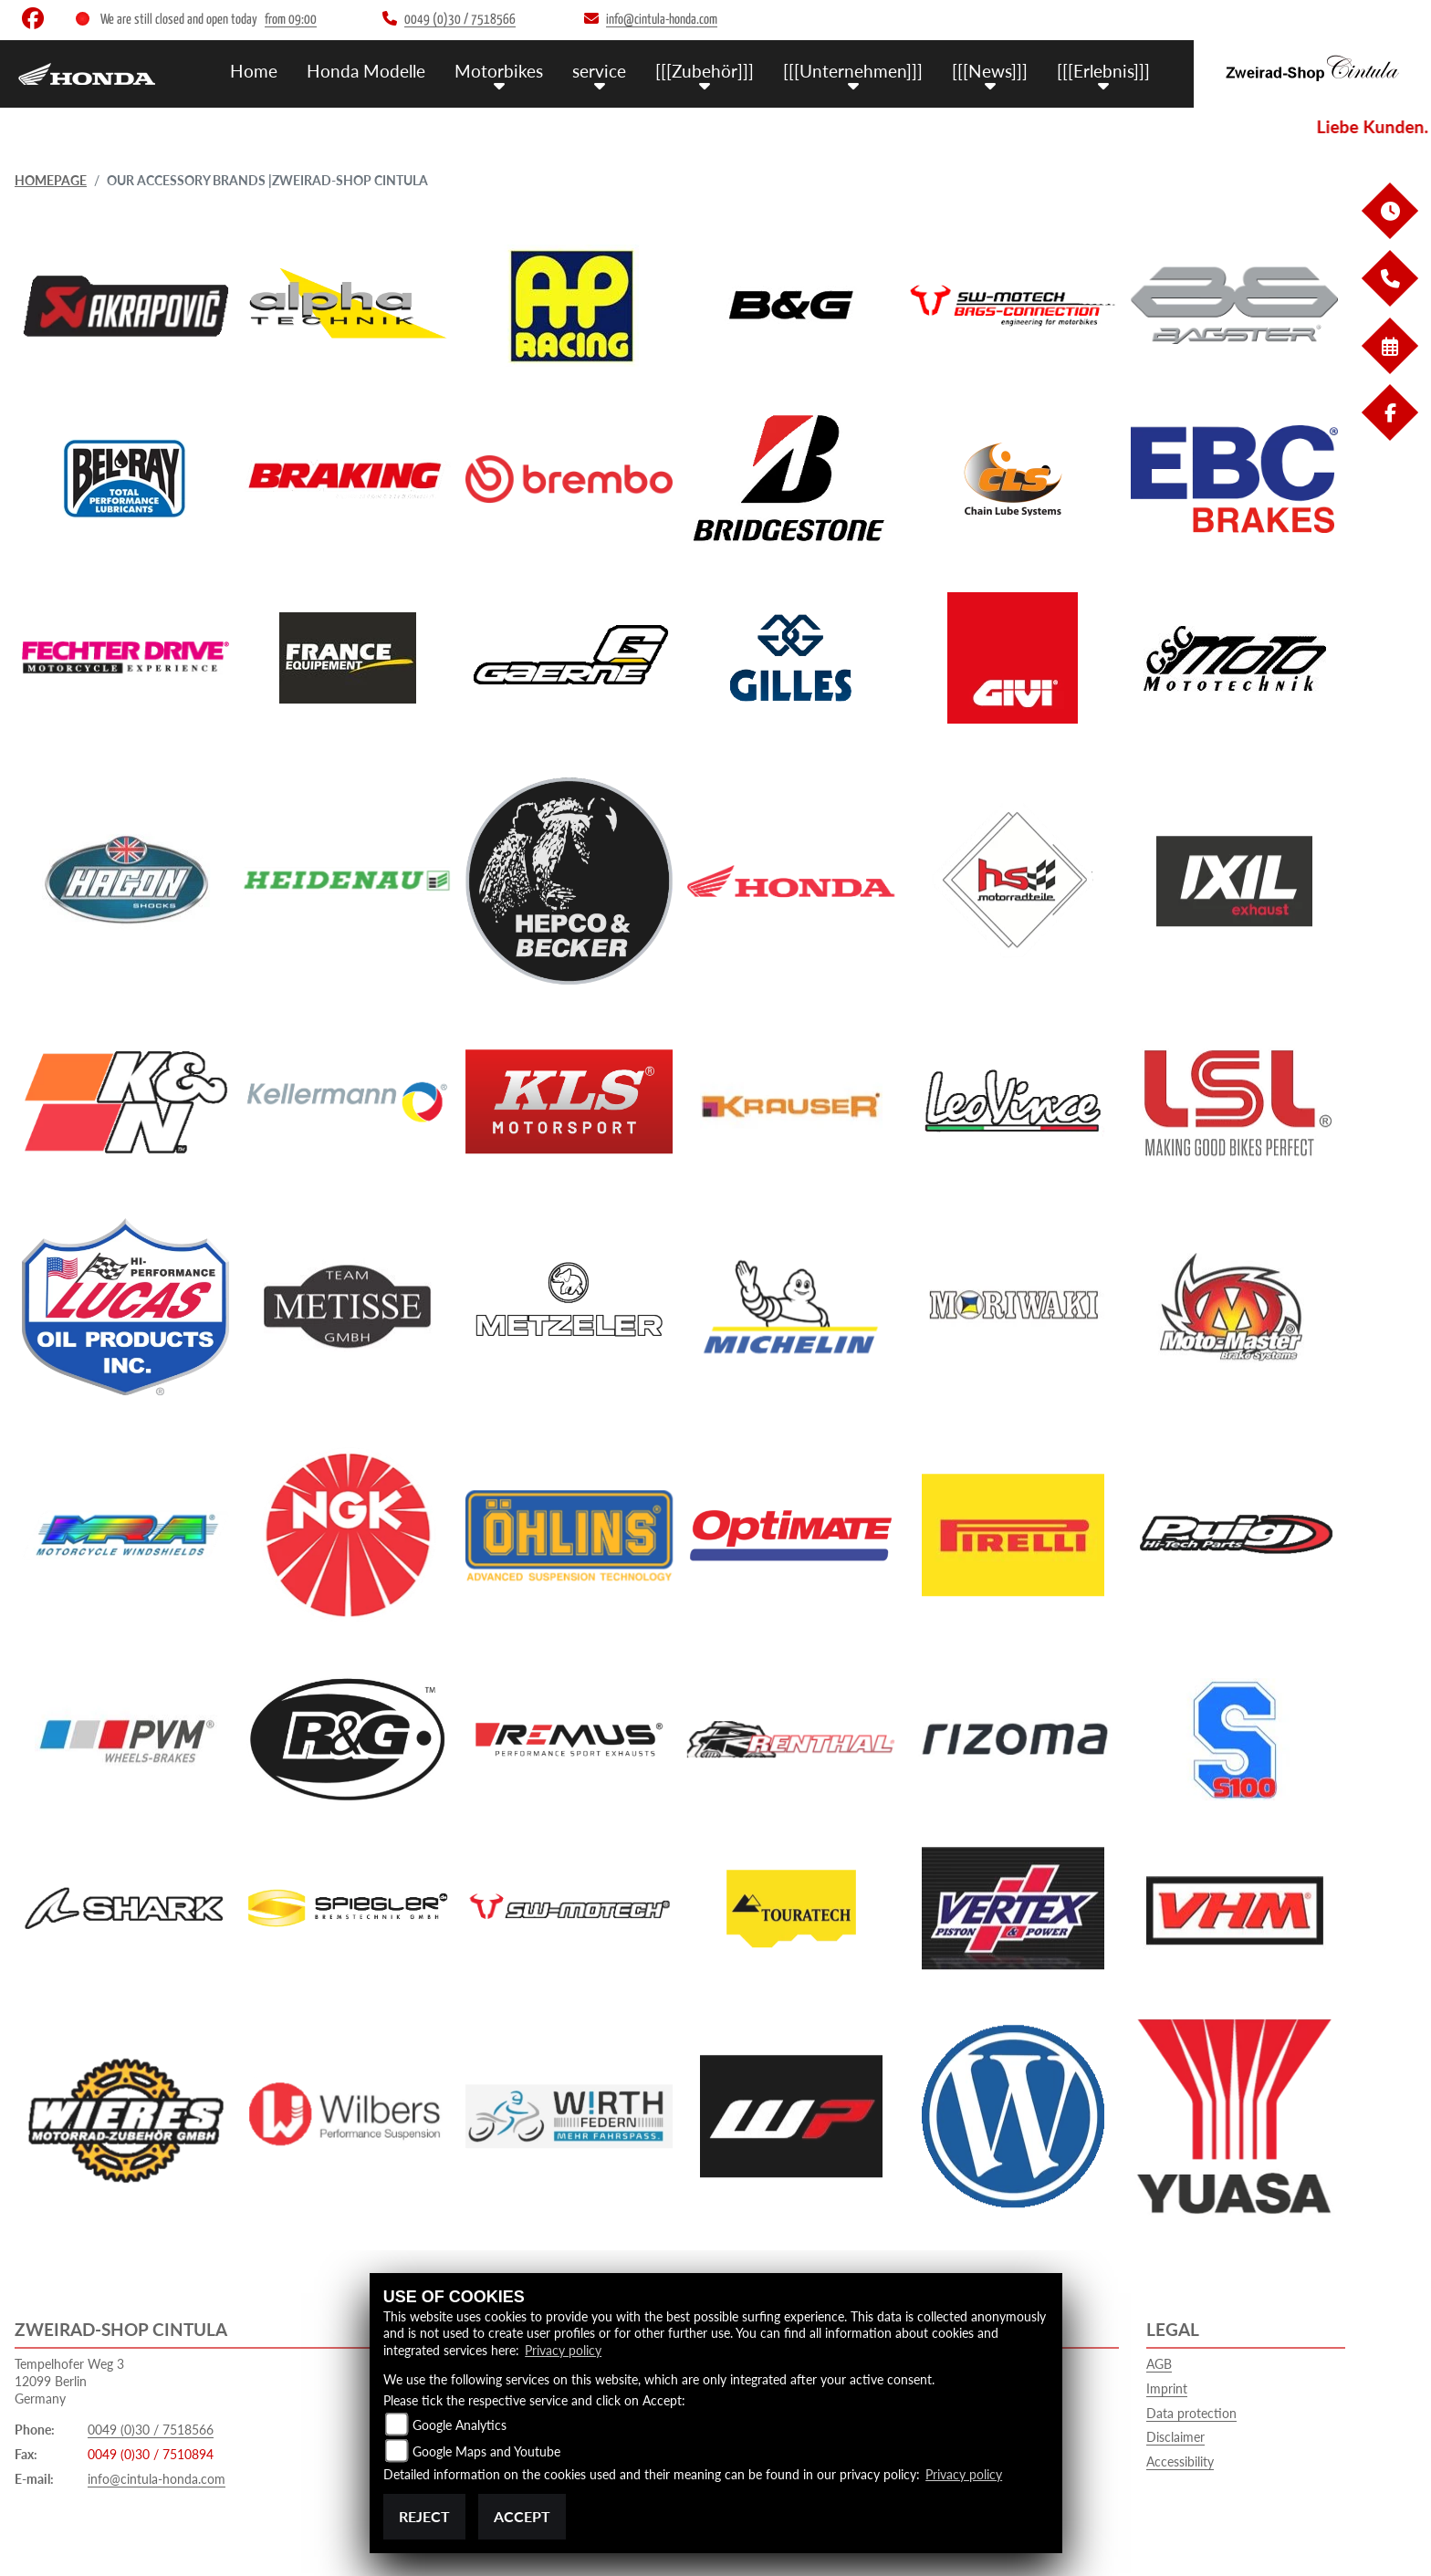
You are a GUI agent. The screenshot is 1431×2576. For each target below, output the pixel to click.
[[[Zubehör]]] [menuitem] (704, 70)
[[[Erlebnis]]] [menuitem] (1103, 70)
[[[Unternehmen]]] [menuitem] (853, 70)
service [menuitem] (599, 70)
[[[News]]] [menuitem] (990, 70)
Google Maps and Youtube (486, 2451)
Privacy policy (563, 2350)
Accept (522, 2516)
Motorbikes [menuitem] (498, 70)
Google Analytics (460, 2425)
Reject (424, 2516)
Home (253, 70)
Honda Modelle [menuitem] (366, 70)
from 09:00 (291, 19)
